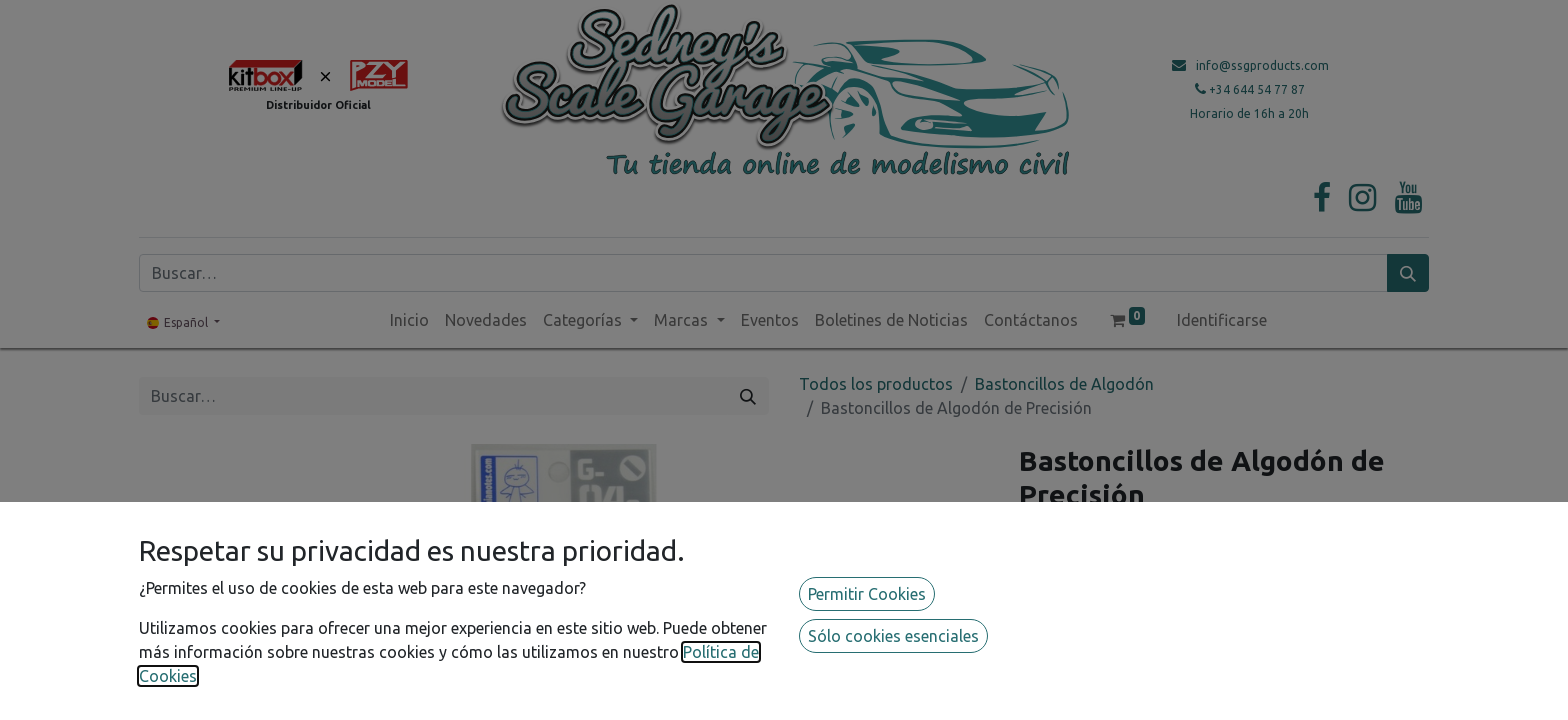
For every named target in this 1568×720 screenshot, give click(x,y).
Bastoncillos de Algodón (1064, 384)
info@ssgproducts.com (1262, 65)
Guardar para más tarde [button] (1132, 698)
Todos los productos (876, 384)
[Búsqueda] (1408, 273)
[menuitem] (409, 320)
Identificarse (1222, 320)
